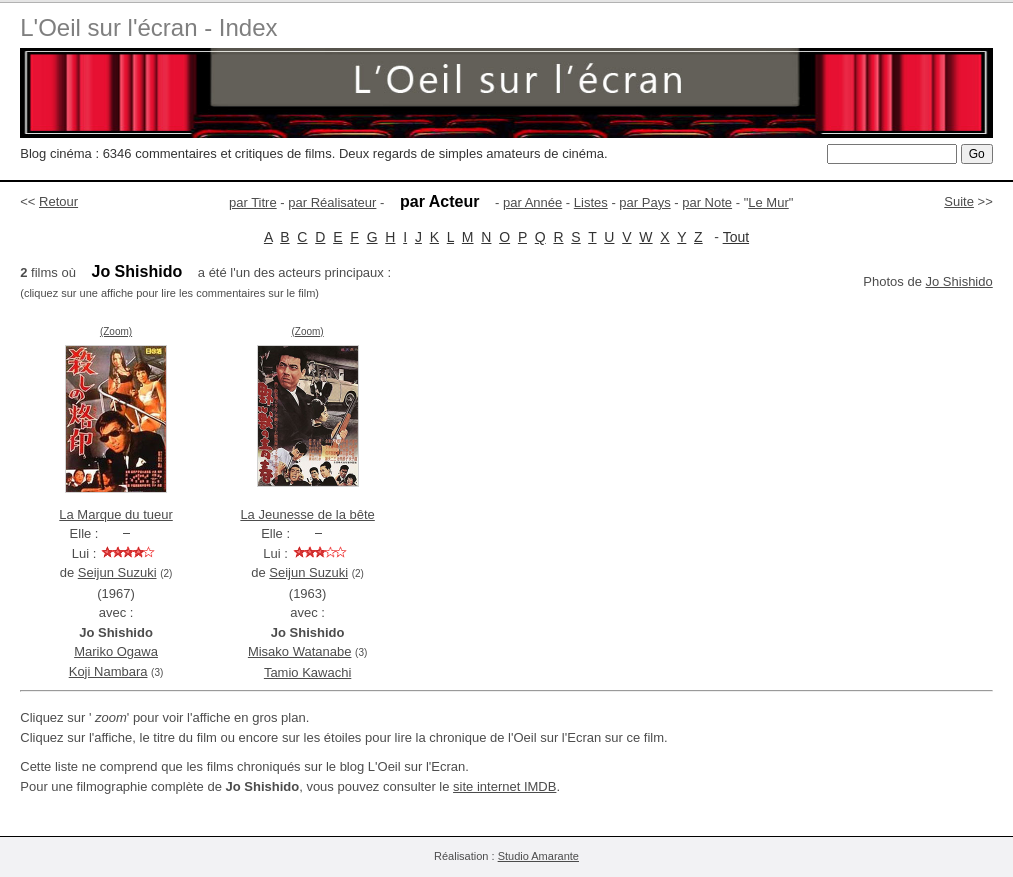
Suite (959, 201)
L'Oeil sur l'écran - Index (148, 27)
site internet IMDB (504, 786)
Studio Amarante (538, 856)
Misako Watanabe (300, 651)
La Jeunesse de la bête (307, 514)
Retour (58, 201)
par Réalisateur (332, 202)
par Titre (253, 202)
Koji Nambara (108, 671)
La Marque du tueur (115, 514)
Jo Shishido (959, 281)
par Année (532, 202)
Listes (591, 202)
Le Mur (768, 202)
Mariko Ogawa (116, 651)
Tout (736, 237)
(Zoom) (116, 331)
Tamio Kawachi (307, 672)
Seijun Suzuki (117, 572)
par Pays (644, 202)
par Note (707, 202)
